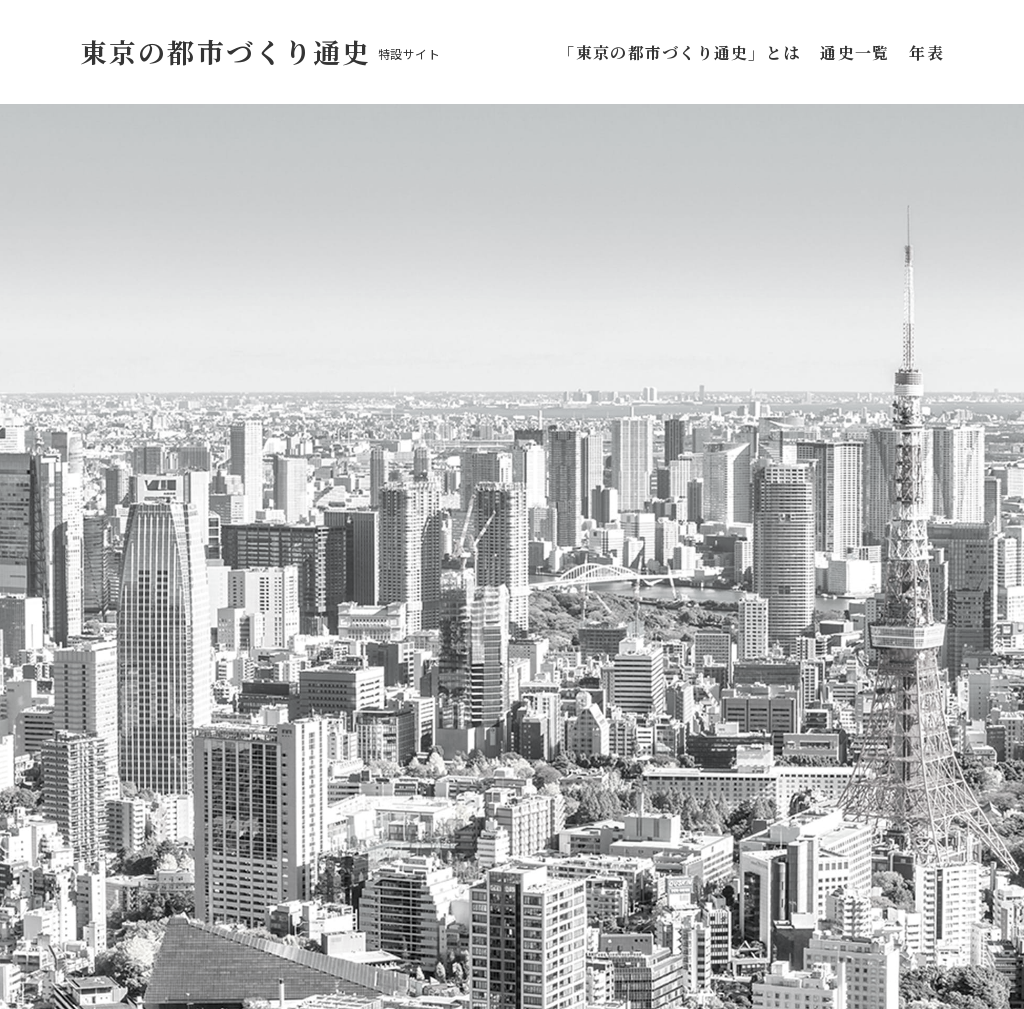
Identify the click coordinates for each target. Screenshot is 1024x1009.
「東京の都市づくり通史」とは (683, 52)
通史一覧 (854, 52)
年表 (926, 52)
